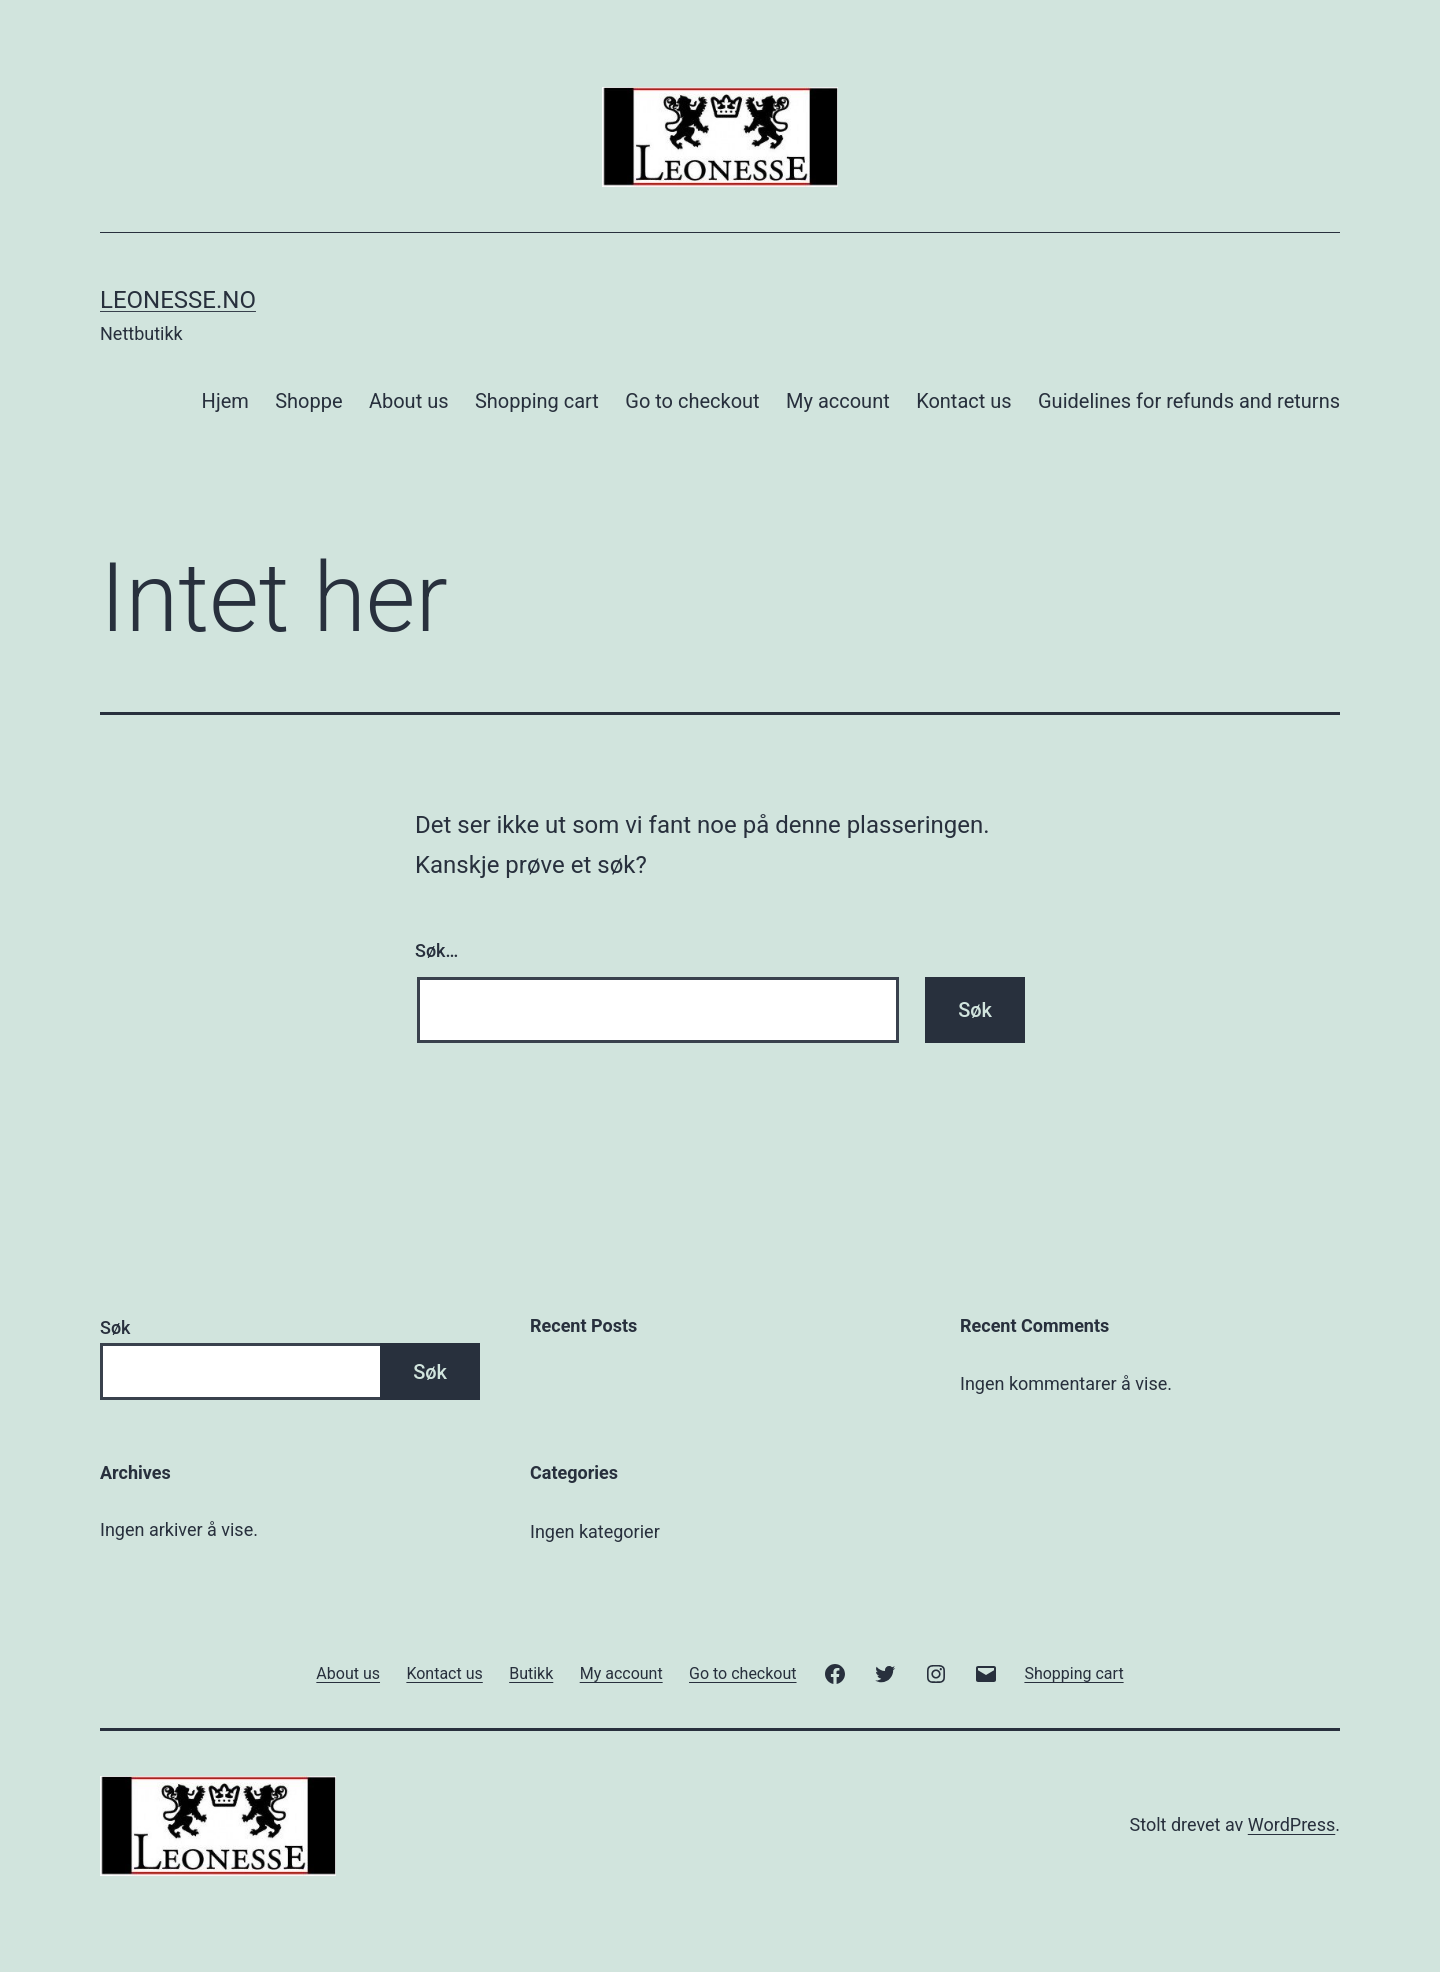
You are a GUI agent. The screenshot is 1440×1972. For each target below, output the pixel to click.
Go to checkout (692, 401)
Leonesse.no (178, 300)
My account (838, 401)
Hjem (225, 401)
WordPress (1291, 1824)
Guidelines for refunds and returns (1189, 401)
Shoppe (308, 401)
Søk (115, 1327)
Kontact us (963, 401)
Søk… (436, 950)
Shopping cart (537, 401)
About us (409, 401)
